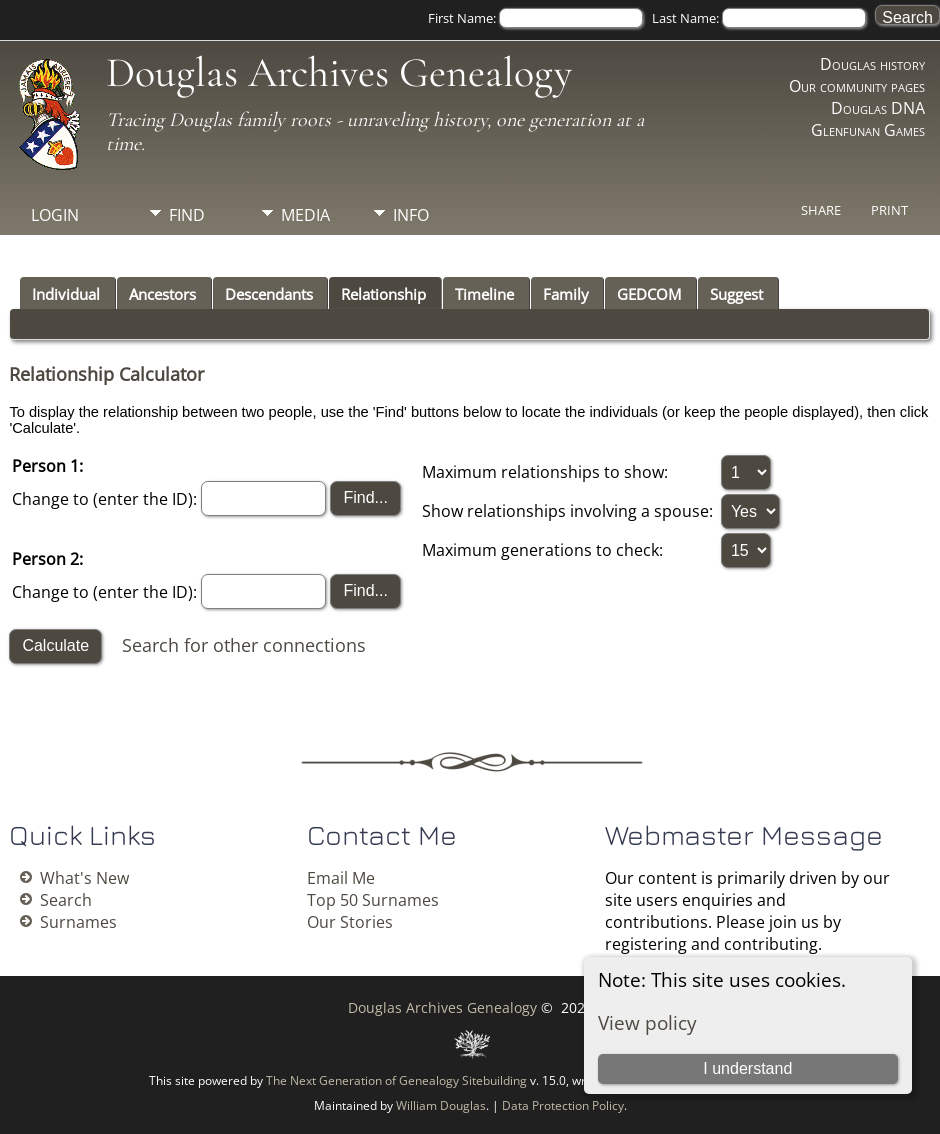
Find (187, 215)
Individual (66, 294)
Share (821, 210)
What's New (84, 878)
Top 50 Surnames (373, 900)
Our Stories (350, 922)
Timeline (484, 294)
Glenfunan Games (868, 130)
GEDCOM (649, 294)
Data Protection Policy (563, 1105)
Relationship (383, 294)
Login (55, 215)
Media (305, 215)
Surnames (78, 922)
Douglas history (872, 64)
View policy (647, 1022)
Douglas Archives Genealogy (339, 72)
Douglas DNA (878, 108)
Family (566, 294)
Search (66, 900)
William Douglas (441, 1105)
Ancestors (162, 294)
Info (411, 215)
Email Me (341, 878)
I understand (747, 1068)
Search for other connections (244, 645)
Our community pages (857, 86)
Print (889, 210)
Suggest (736, 294)
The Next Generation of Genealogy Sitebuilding (396, 1080)
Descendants (269, 294)
